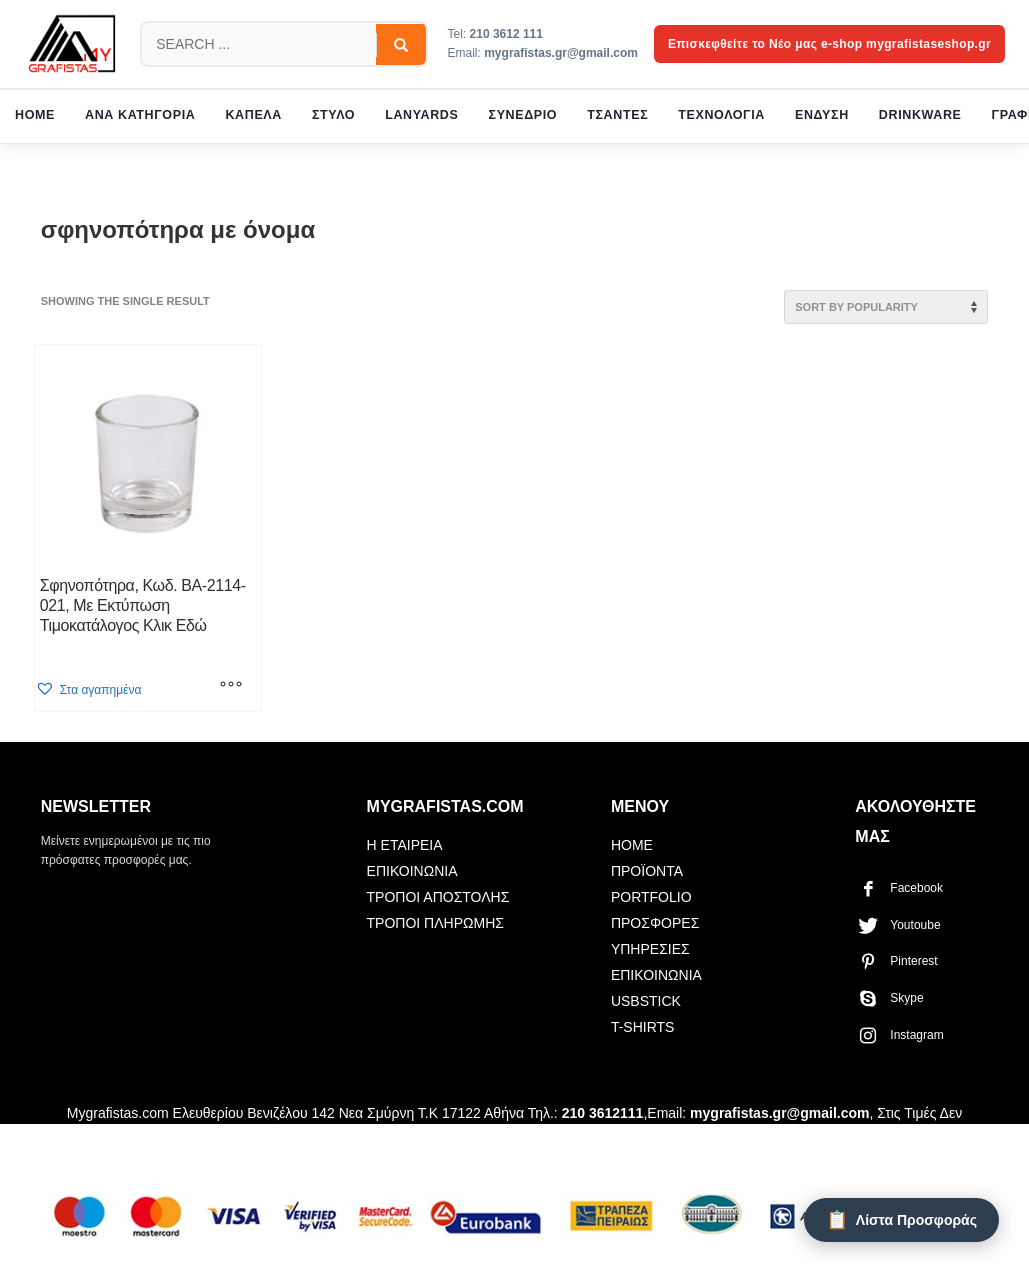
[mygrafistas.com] (72, 44)
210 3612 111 (506, 34)
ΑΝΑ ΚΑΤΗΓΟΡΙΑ (140, 115)
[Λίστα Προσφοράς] (901, 1220)
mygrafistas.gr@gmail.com (561, 53)
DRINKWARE (920, 115)
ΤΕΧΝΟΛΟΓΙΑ (721, 115)
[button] (88, 689)
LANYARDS (421, 115)
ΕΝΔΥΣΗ (822, 115)
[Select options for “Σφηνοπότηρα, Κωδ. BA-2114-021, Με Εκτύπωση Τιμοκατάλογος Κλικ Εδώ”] (231, 686)
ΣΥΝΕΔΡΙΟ (523, 115)
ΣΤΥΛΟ (333, 115)
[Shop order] (886, 307)
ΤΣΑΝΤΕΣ (617, 115)
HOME (35, 115)
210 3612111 (603, 1113)
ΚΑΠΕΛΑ (253, 115)
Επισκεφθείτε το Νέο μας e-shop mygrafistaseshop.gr (829, 44)
